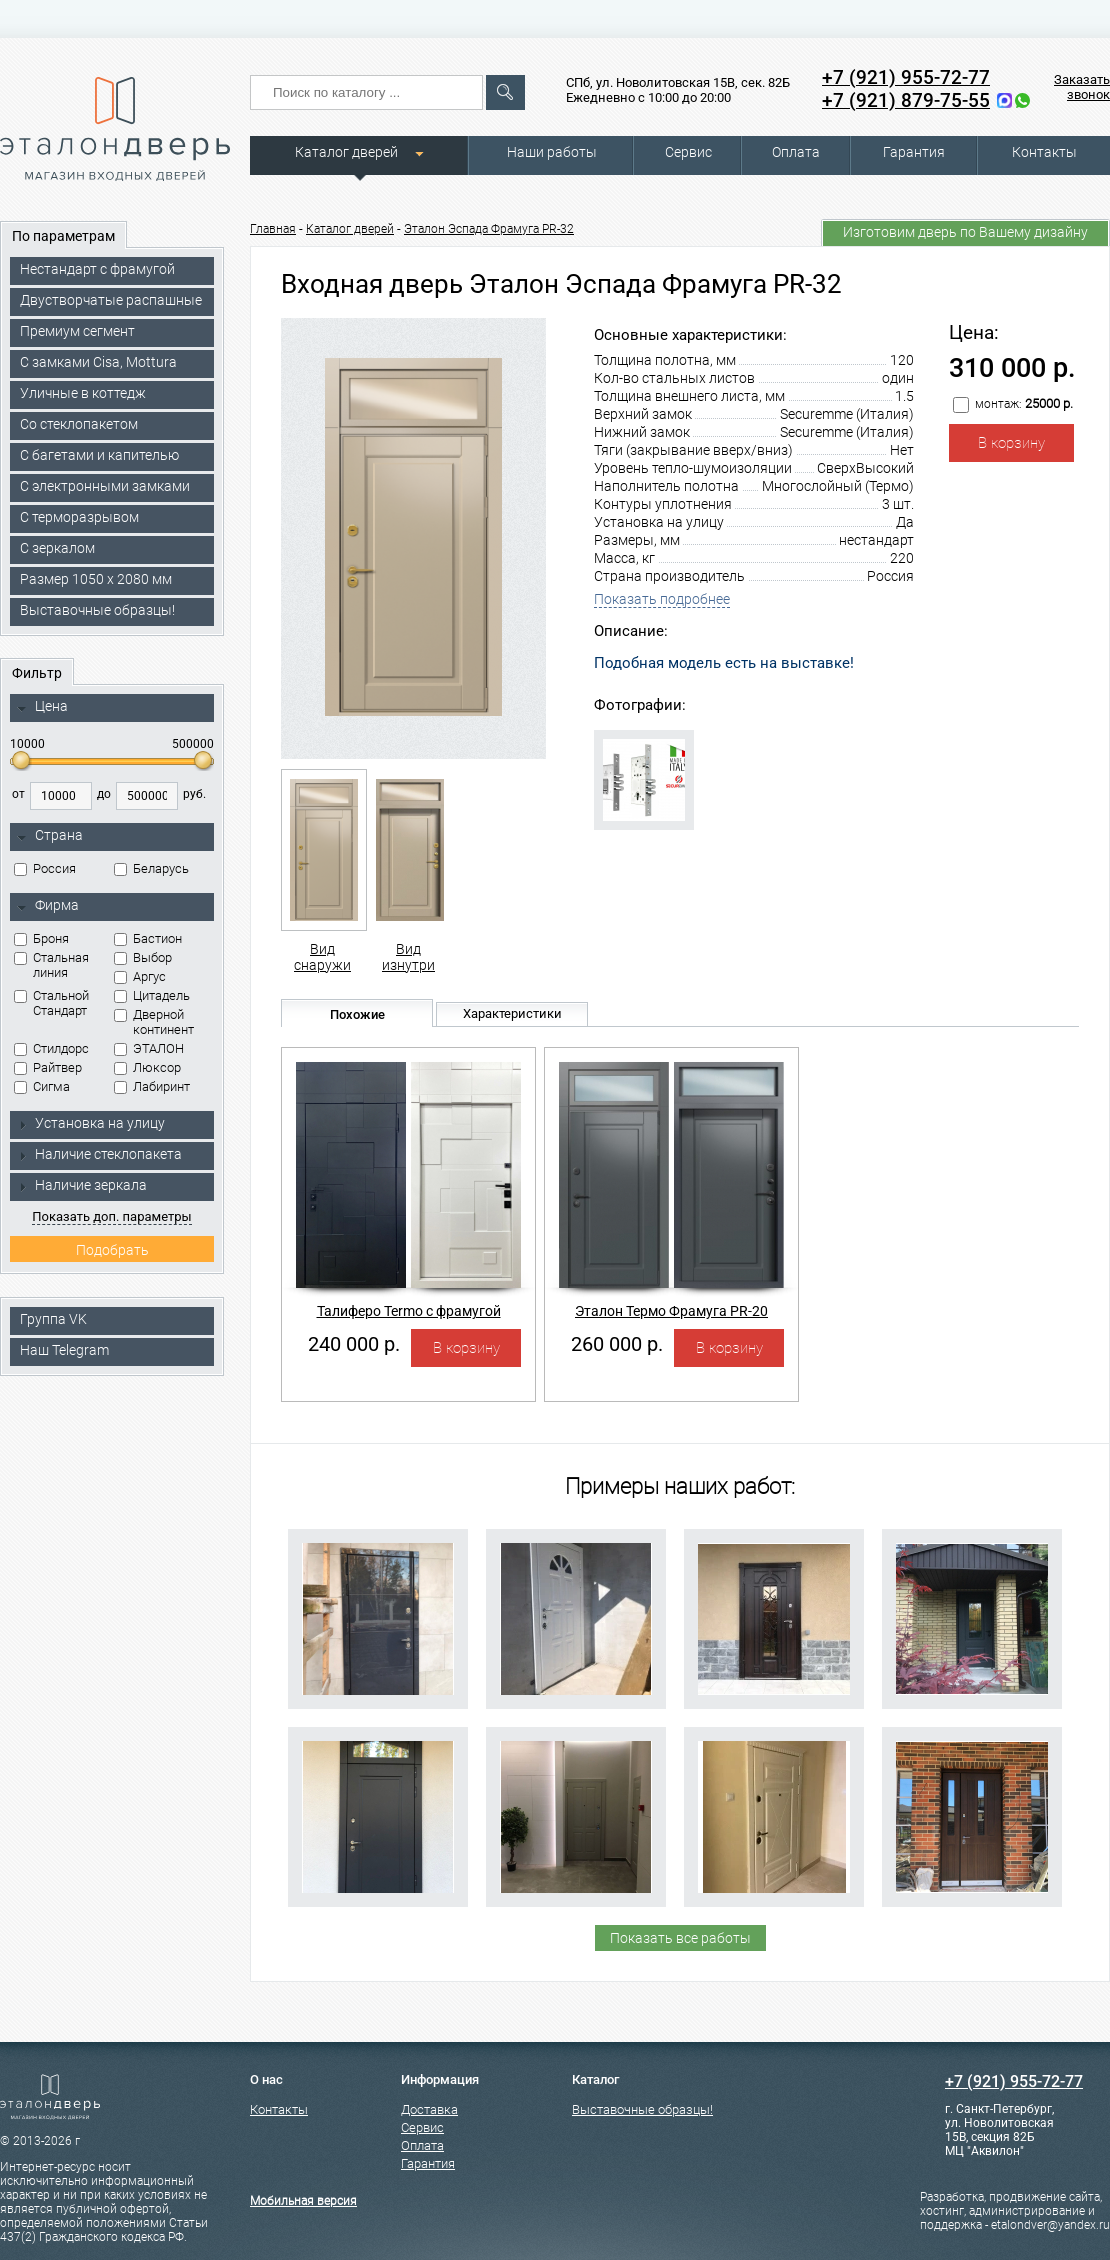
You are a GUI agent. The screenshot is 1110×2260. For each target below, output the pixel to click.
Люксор (147, 1067)
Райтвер (48, 1067)
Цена (42, 707)
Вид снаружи (322, 871)
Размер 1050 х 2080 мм (96, 579)
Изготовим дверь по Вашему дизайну (965, 232)
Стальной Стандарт (51, 1003)
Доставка (429, 2109)
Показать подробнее (662, 599)
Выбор (143, 957)
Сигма (42, 1086)
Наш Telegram (64, 1350)
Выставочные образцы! (97, 610)
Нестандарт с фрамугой (97, 269)
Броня (41, 938)
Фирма (48, 906)
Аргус (140, 976)
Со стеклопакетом (79, 424)
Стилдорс (51, 1048)
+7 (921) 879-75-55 (906, 100)
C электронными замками (105, 486)
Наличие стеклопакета (99, 1154)
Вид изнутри (408, 871)
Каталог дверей (346, 152)
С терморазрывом (79, 517)
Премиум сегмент (77, 331)
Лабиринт (152, 1086)
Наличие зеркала (82, 1185)
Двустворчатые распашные (111, 300)
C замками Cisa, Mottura (98, 362)
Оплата (796, 152)
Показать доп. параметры (111, 1216)
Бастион (148, 938)
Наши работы (552, 152)
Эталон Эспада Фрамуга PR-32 (489, 229)
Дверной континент (154, 1022)
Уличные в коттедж (83, 393)
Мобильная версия (303, 2201)
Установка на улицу (91, 1123)
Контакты (1044, 152)
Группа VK (53, 1319)
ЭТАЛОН (149, 1048)
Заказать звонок (1082, 87)
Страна (50, 836)
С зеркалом (57, 548)
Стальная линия (51, 965)
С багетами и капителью (99, 455)
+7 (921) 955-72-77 (906, 77)
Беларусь (151, 868)
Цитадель (152, 995)
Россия (45, 868)
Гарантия (914, 152)
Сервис (688, 152)
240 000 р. (354, 1344)
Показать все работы (680, 1938)
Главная (273, 229)
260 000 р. (617, 1344)
